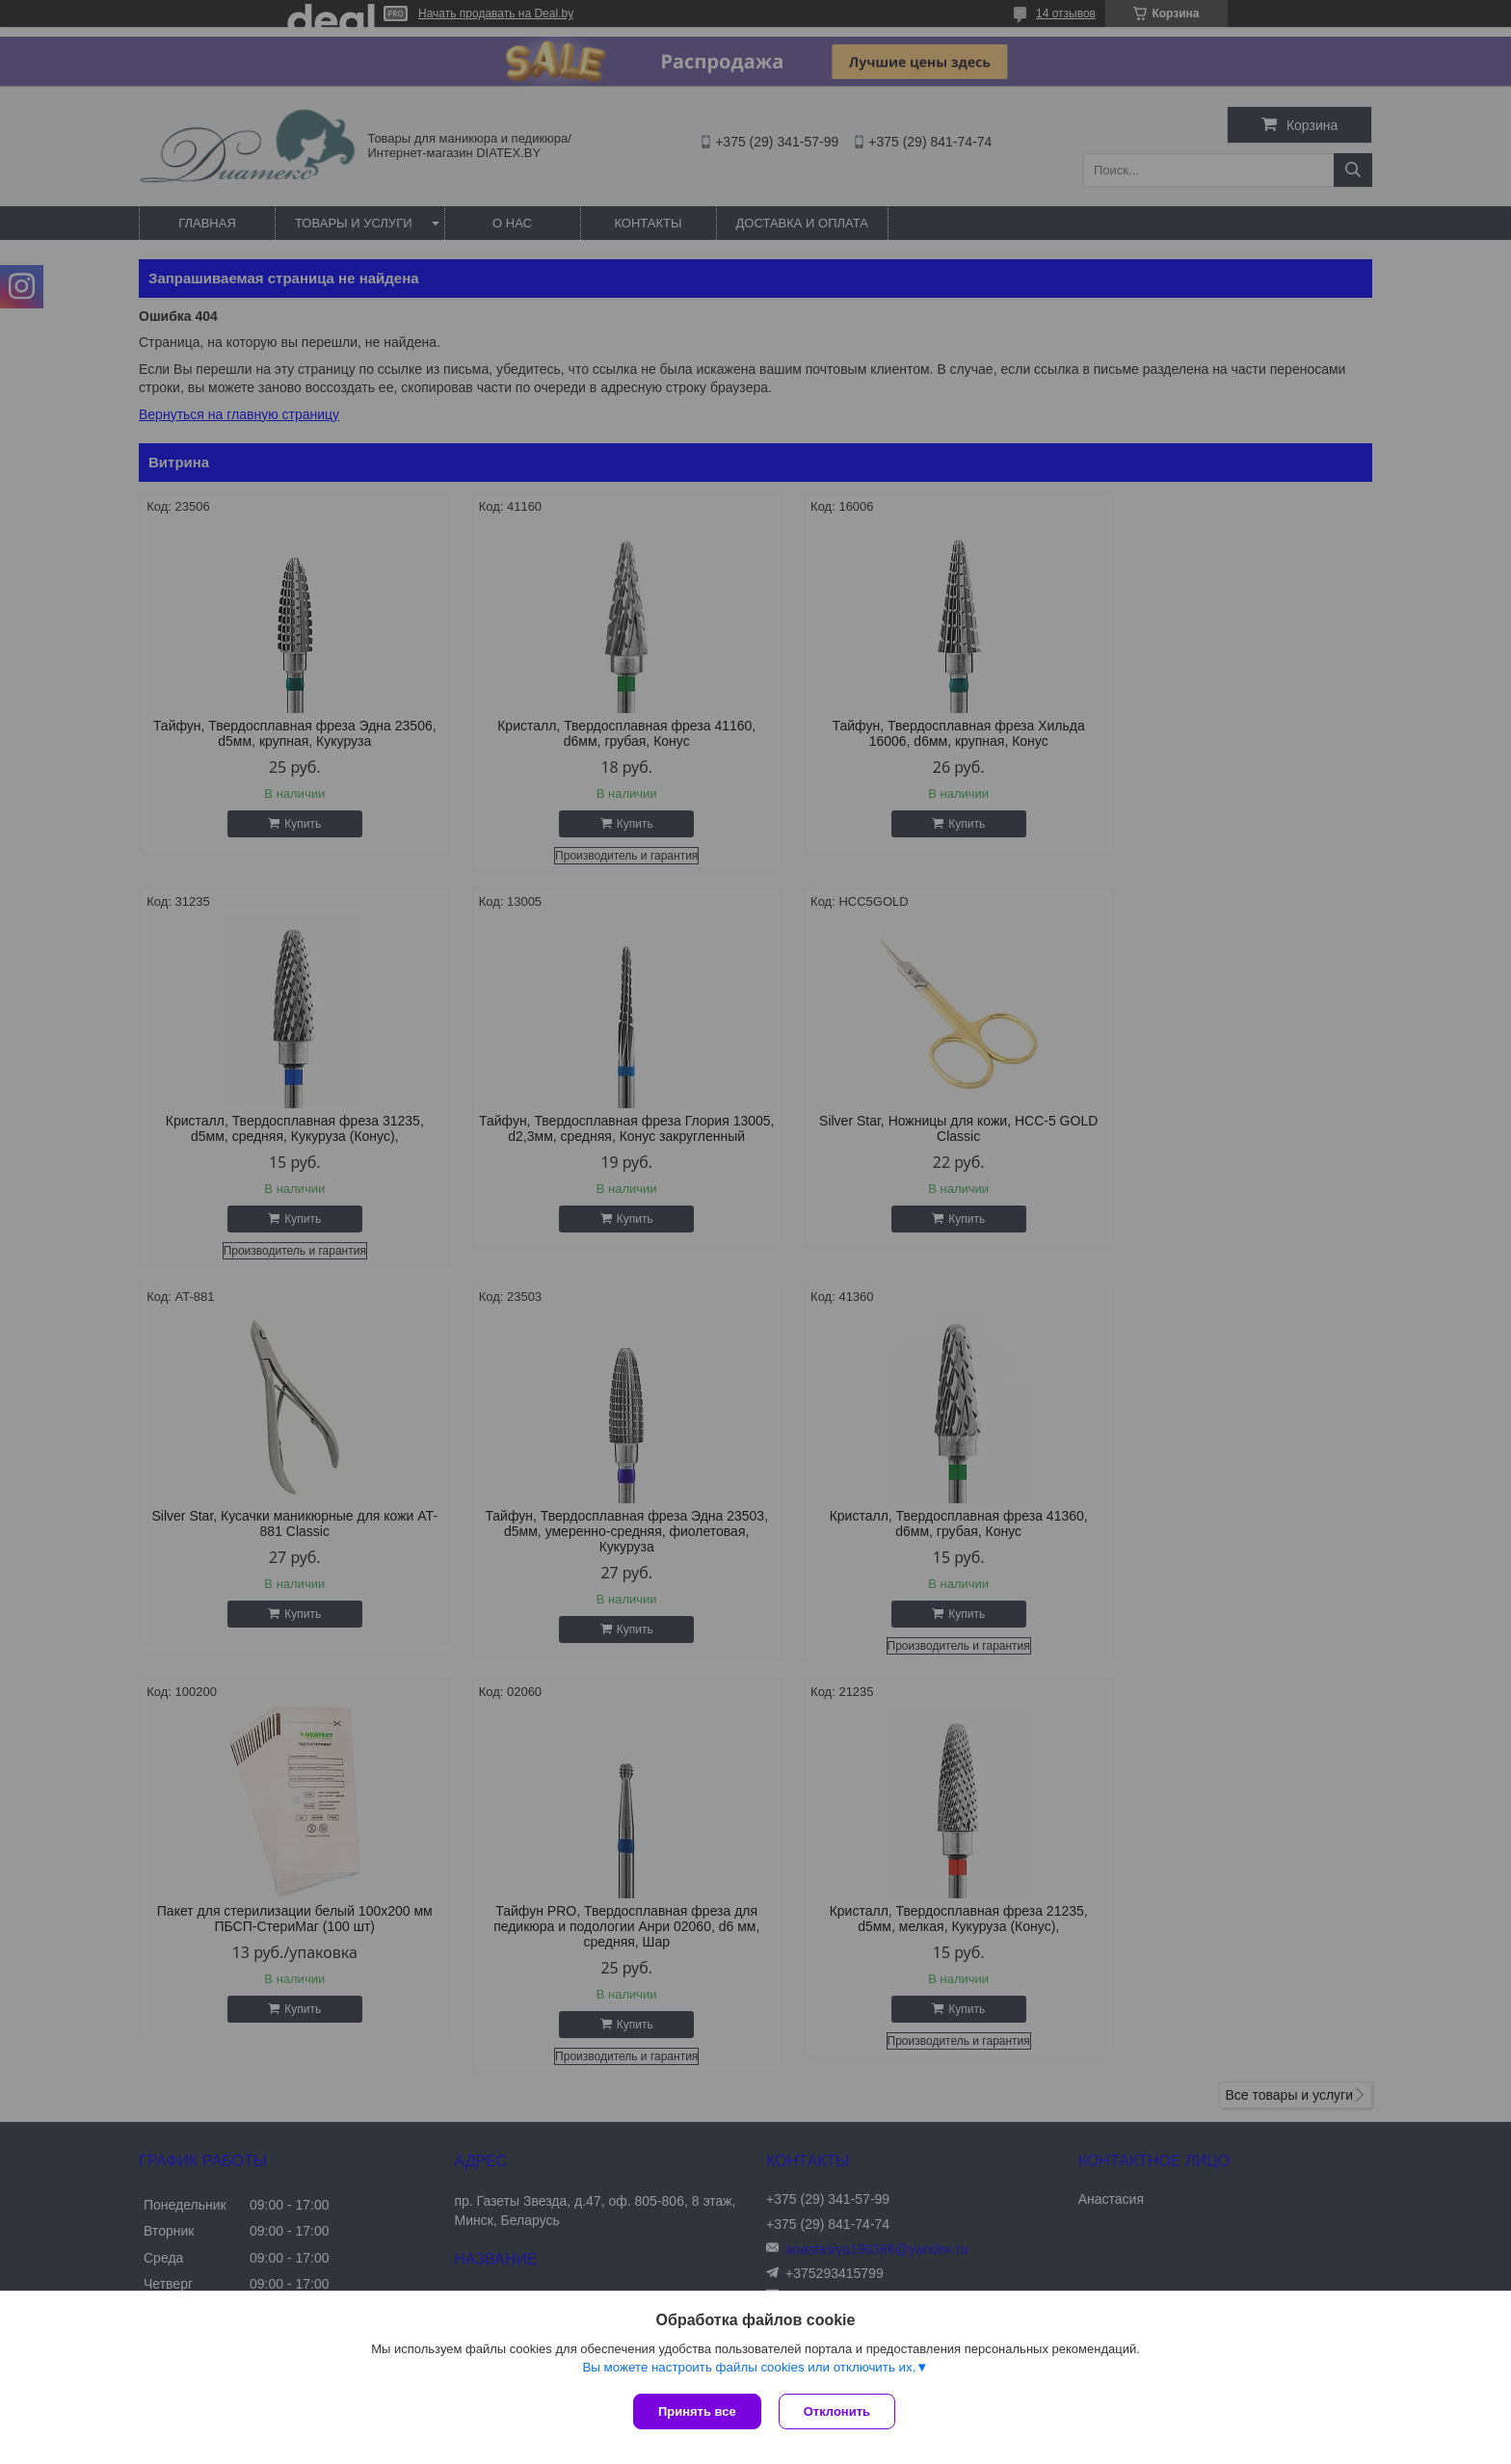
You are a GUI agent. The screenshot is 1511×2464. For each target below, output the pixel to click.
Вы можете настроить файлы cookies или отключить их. (748, 2369)
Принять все (697, 2411)
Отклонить (839, 2411)
